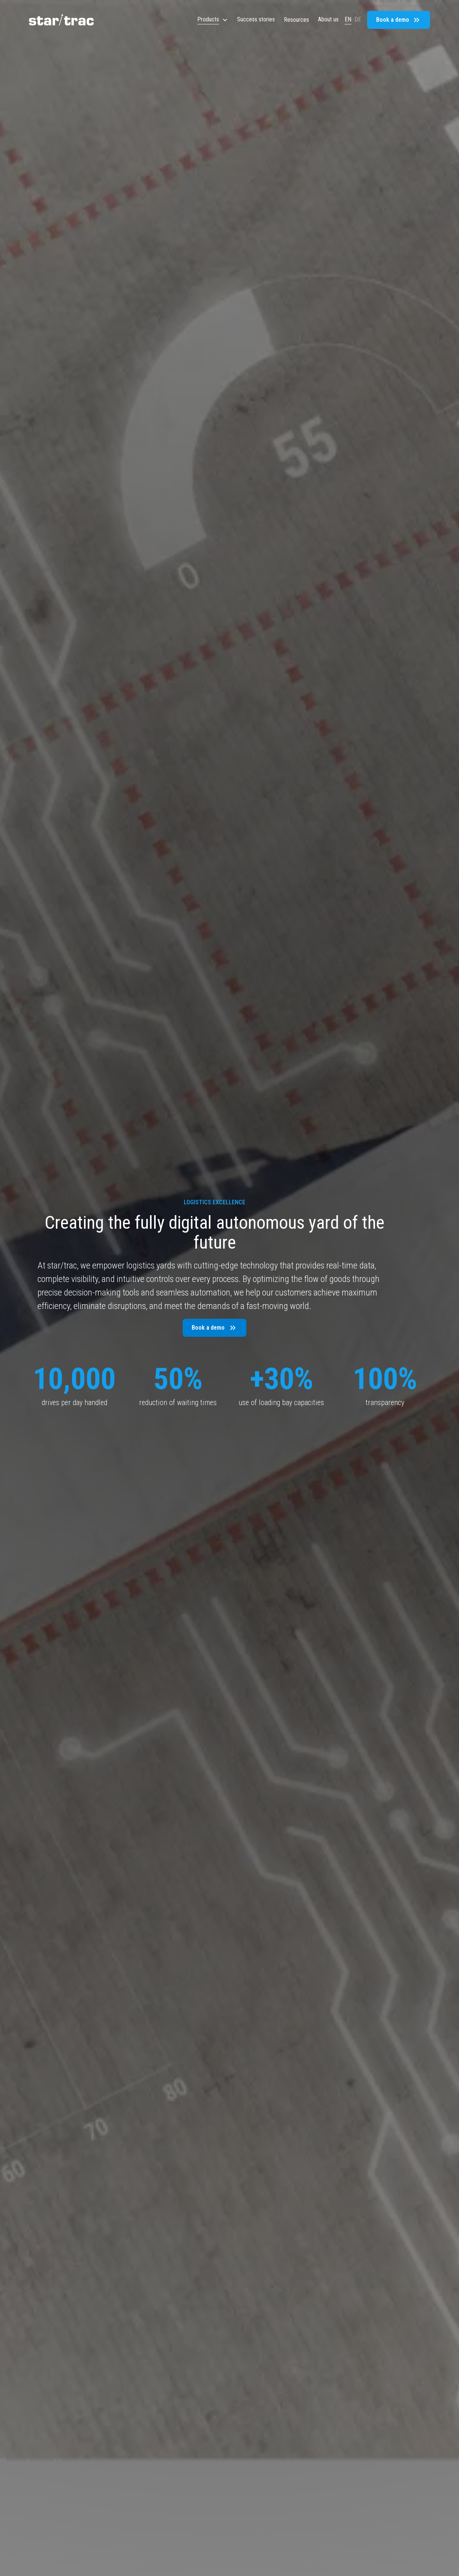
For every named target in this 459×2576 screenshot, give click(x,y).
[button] (212, 19)
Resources (296, 19)
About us (328, 19)
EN (348, 19)
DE (357, 19)
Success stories (256, 19)
